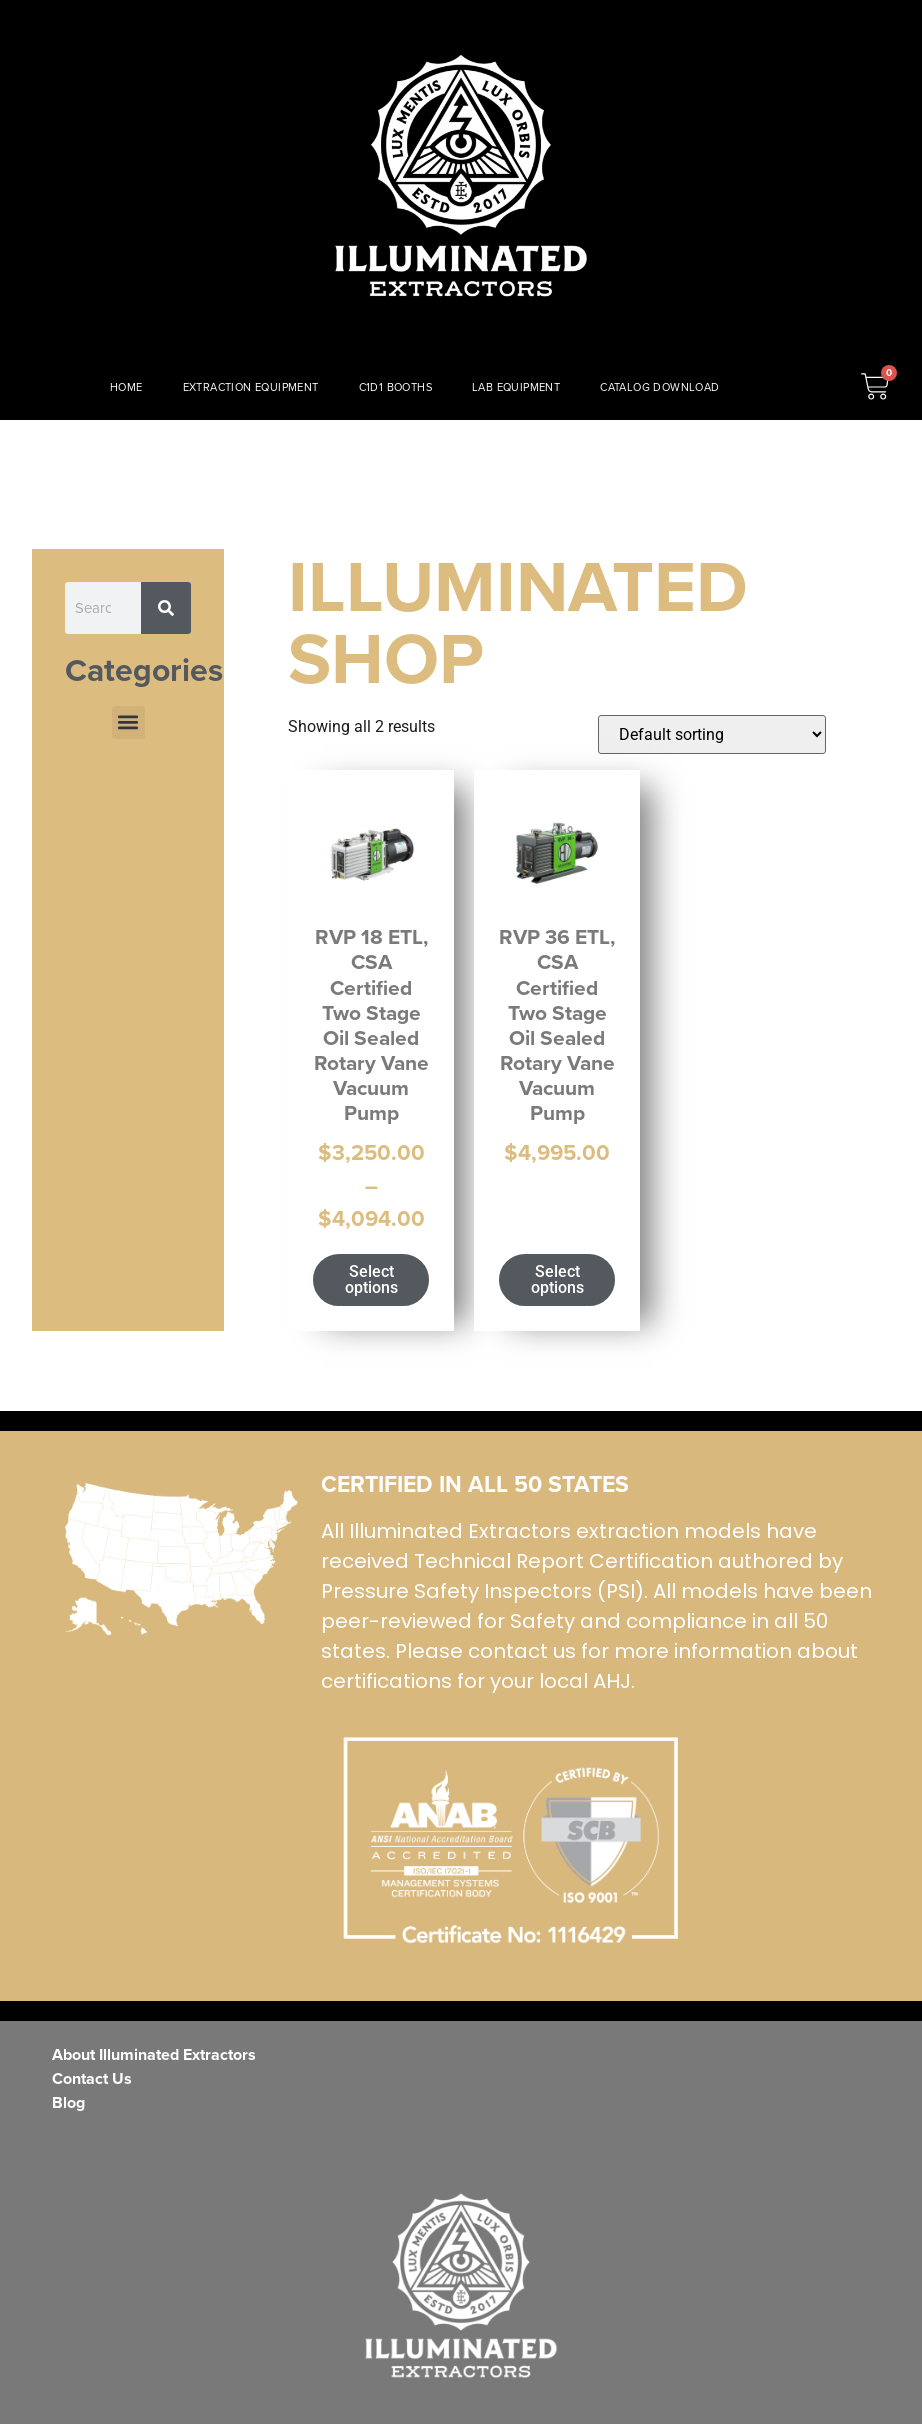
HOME (126, 387)
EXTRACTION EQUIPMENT (251, 387)
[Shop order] (712, 734)
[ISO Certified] (181, 1559)
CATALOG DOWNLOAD (659, 387)
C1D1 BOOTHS (395, 387)
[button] (128, 722)
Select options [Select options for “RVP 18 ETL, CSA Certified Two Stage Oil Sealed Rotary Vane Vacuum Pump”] (371, 1279)
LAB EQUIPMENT (516, 387)
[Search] (166, 608)
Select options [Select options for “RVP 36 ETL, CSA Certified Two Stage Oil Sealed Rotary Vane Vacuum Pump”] (557, 1279)
